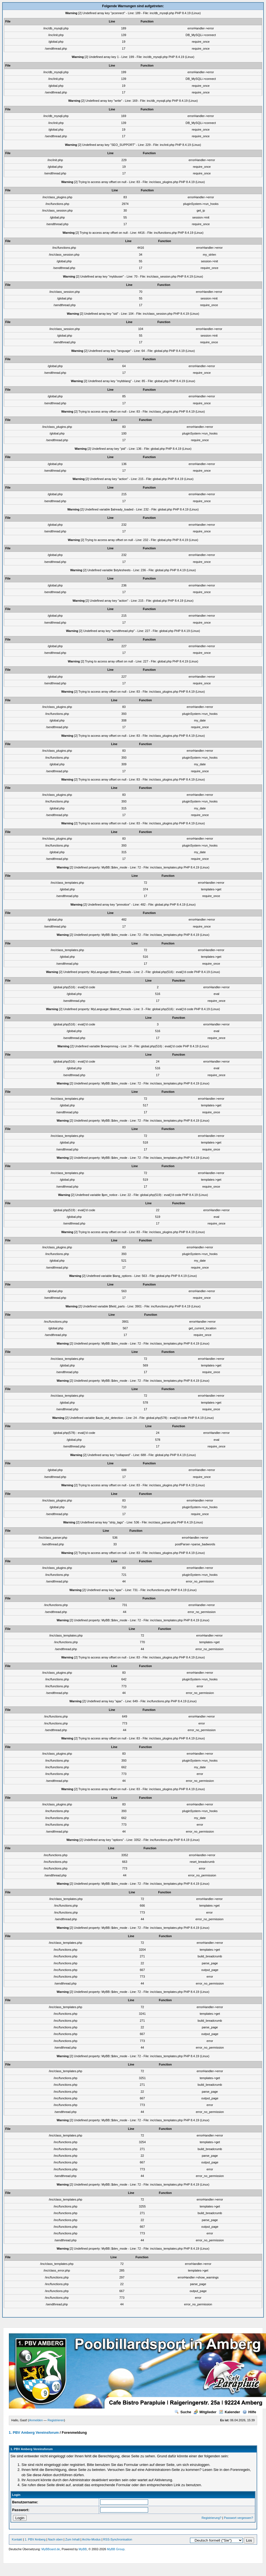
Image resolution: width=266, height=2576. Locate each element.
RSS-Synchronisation (117, 2539)
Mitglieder (205, 2412)
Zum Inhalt (72, 2539)
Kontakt (17, 2539)
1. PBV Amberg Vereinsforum (34, 2432)
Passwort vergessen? (238, 2517)
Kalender (229, 2412)
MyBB (83, 2549)
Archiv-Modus (91, 2539)
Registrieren (55, 2420)
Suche (182, 2412)
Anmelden (36, 2420)
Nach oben (55, 2539)
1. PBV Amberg (35, 2539)
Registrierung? (212, 2517)
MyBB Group (116, 2549)
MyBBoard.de (51, 2549)
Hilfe (249, 2412)
